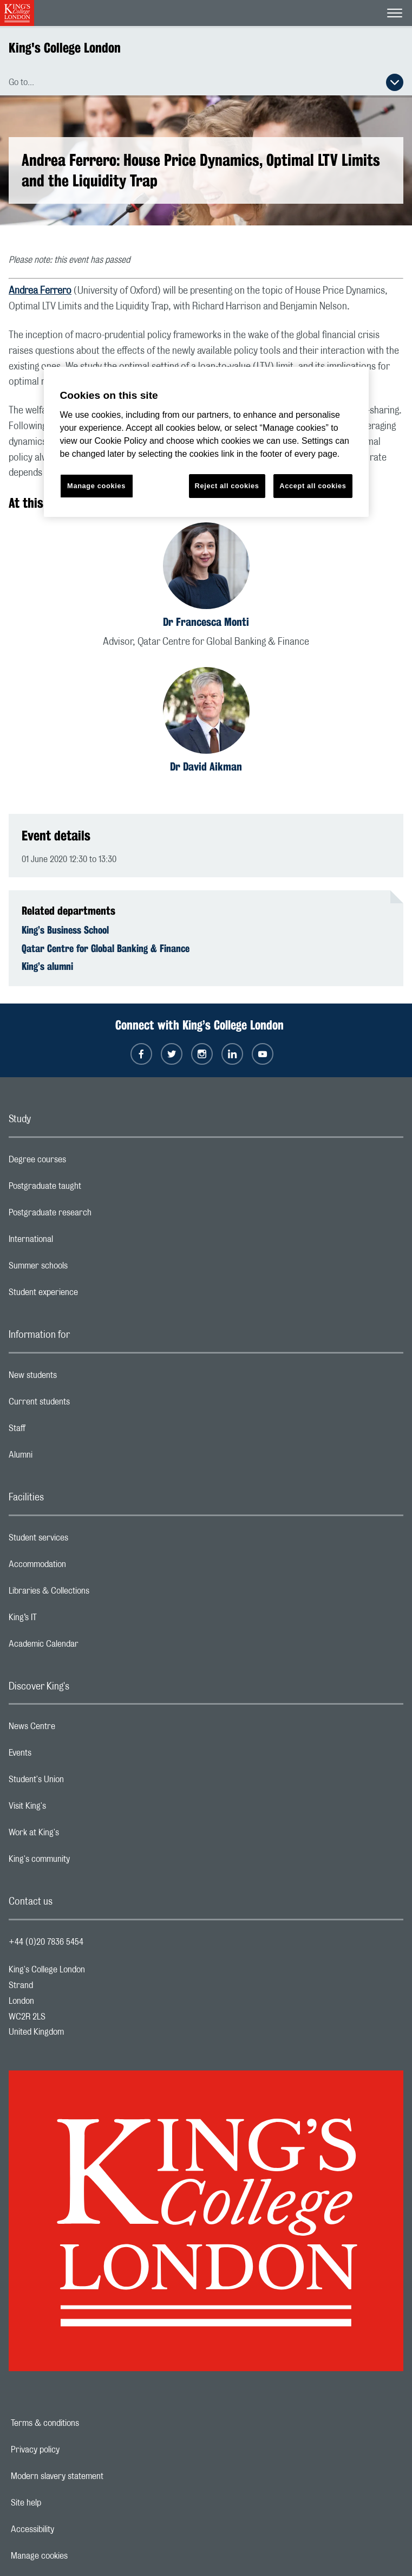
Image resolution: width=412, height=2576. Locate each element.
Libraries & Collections (92, 1594)
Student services (81, 1540)
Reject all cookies (227, 486)
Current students (82, 1404)
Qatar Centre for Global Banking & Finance (105, 948)
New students (76, 1378)
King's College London (65, 47)
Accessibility (70, 2529)
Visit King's (70, 1809)
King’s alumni (47, 966)
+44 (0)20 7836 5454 (46, 1942)
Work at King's (77, 1835)
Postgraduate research (93, 1215)
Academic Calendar (87, 1647)
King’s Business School (65, 930)
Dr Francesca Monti (206, 622)
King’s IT (66, 1620)
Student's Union (79, 1782)
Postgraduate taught (88, 1189)
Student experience (86, 1295)
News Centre (75, 1729)
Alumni (64, 1458)
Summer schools (81, 1268)
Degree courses (80, 1162)
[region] (206, 442)
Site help (63, 2503)
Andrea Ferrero (40, 291)
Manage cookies (76, 2556)
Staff (60, 1431)
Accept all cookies (312, 486)
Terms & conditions (82, 2423)
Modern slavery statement (94, 2476)
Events (63, 1756)
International (74, 1242)
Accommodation (80, 1567)
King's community (82, 1862)
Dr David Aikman (206, 766)
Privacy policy (72, 2449)
